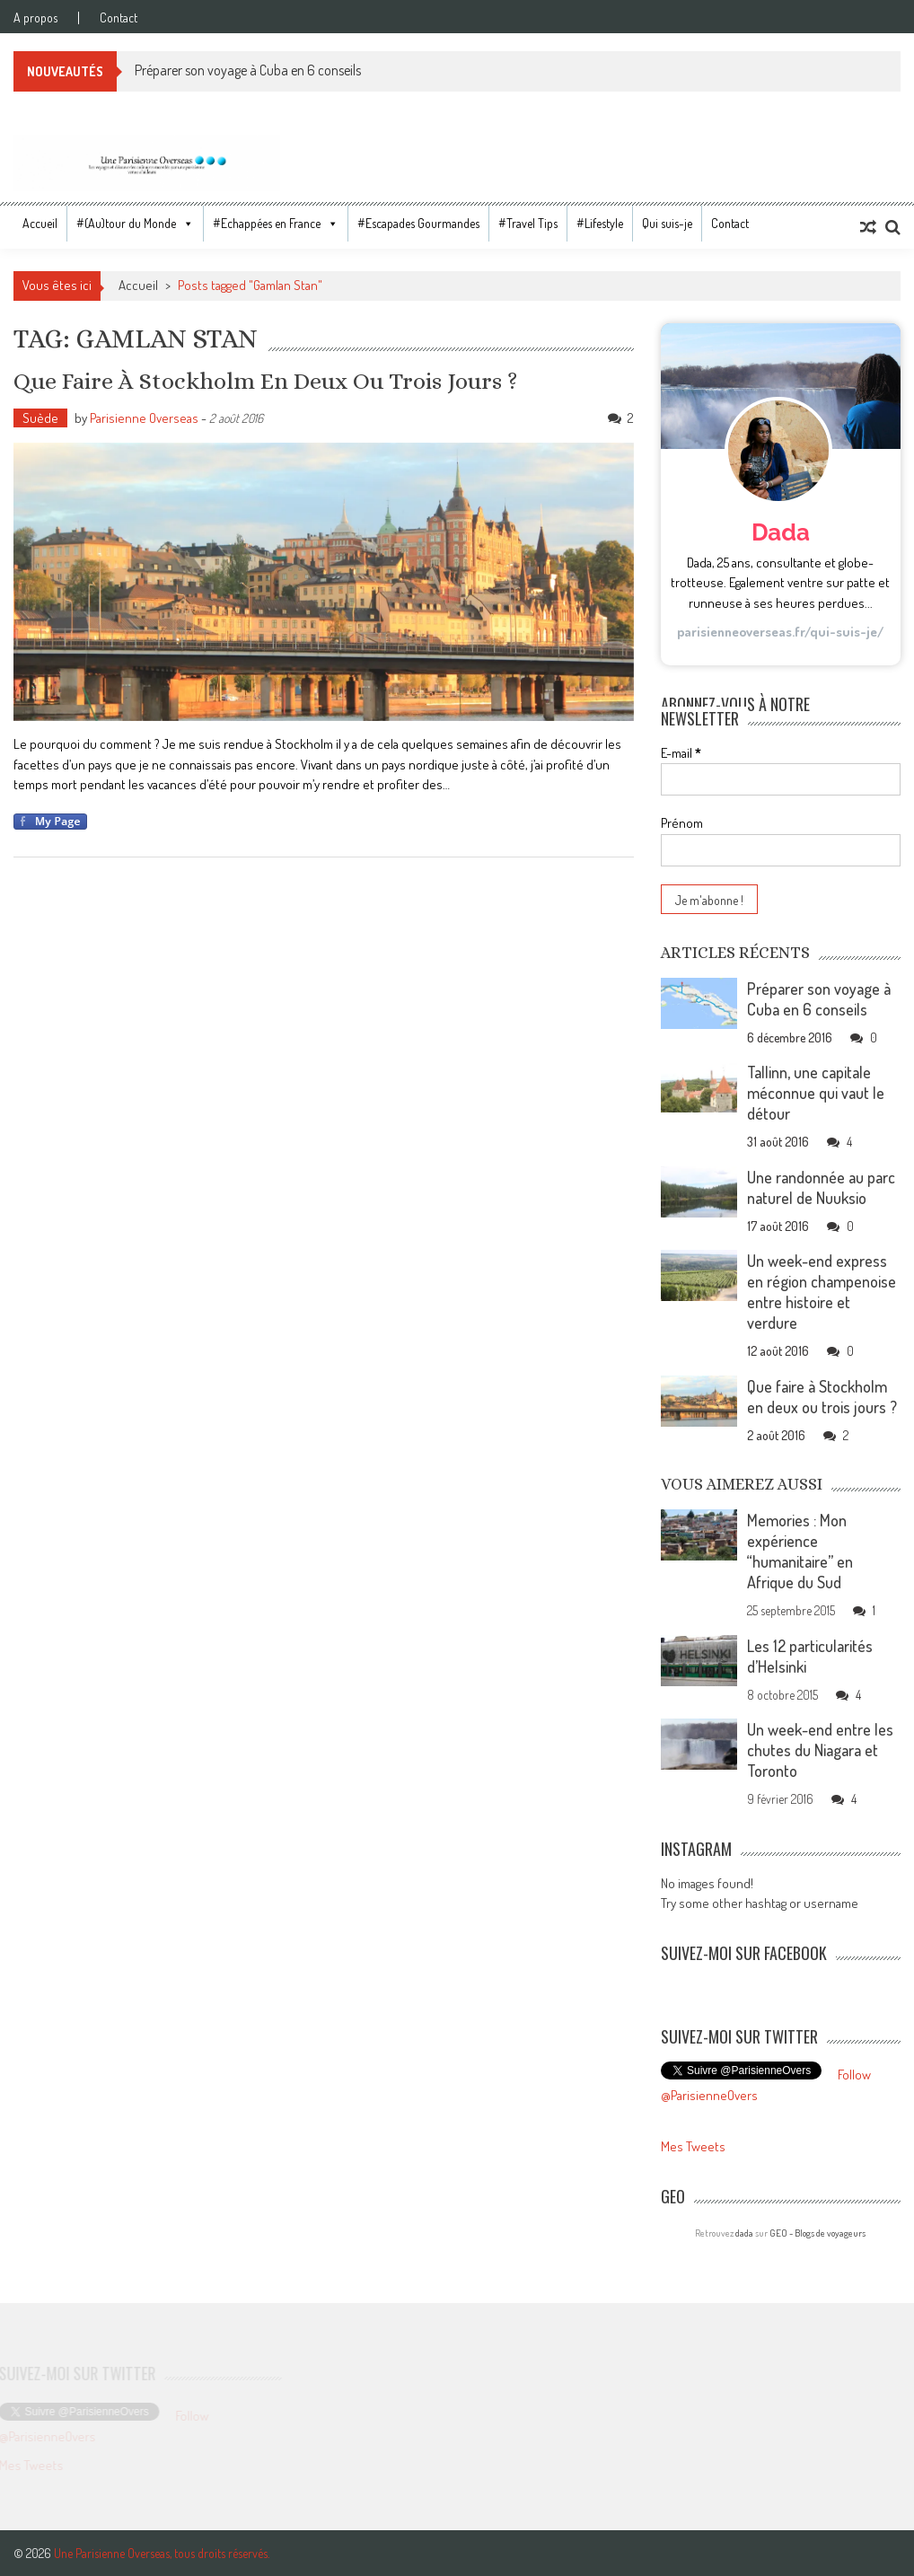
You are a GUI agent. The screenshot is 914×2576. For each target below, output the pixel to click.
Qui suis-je (667, 223)
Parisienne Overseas (144, 417)
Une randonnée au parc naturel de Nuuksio (821, 1187)
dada (744, 2233)
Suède (40, 417)
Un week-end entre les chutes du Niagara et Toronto (820, 1749)
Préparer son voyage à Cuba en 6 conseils (248, 70)
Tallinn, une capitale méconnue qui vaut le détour (815, 1092)
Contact (118, 18)
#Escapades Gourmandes (418, 223)
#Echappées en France (267, 223)
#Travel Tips (528, 223)
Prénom (682, 822)
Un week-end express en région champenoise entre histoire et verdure (821, 1291)
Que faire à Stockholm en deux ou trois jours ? (265, 380)
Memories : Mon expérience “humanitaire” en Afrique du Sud (800, 1551)
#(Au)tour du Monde (126, 223)
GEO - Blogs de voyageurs (817, 2233)
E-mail (681, 752)
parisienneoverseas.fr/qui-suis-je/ (780, 631)
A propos (35, 18)
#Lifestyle (599, 223)
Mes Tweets (693, 2146)
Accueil (39, 223)
